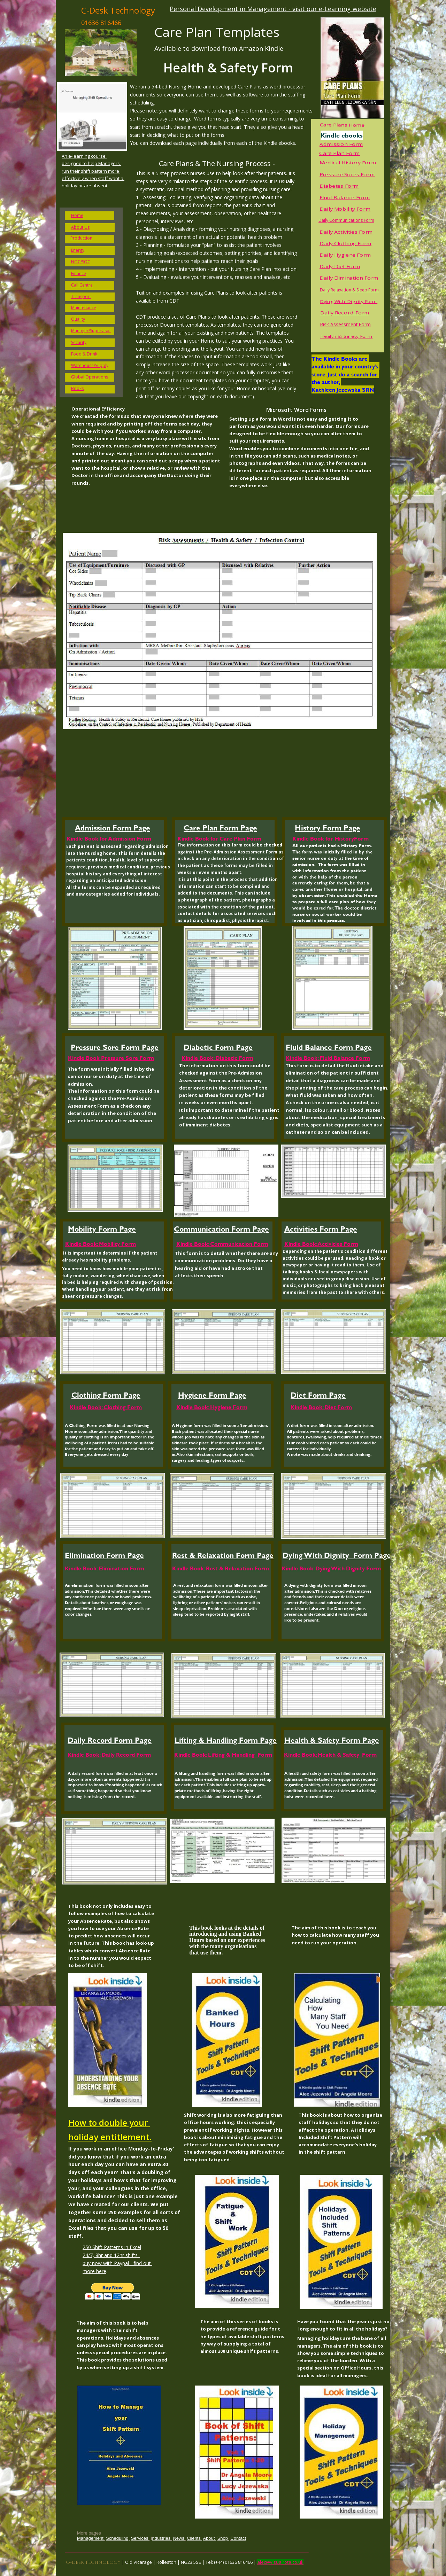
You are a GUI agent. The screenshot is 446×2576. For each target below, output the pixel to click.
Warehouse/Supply (89, 365)
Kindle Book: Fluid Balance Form (328, 1058)
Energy (77, 250)
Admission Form (341, 144)
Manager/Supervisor (91, 331)
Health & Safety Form (346, 336)
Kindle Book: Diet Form (321, 1407)
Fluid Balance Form (345, 198)
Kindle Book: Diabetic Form (217, 1058)
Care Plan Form (339, 153)
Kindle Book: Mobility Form (100, 1244)
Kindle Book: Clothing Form (106, 1407)
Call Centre (82, 285)
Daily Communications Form (346, 220)
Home (77, 215)
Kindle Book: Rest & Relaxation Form (220, 1568)
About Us (80, 227)
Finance (78, 273)
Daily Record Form (344, 313)
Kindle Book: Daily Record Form (109, 1754)
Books (77, 388)
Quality (78, 319)
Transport (81, 296)
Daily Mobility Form (345, 209)
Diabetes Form (339, 186)
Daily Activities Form (346, 232)
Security (78, 342)
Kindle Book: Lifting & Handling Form (223, 1754)
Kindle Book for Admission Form (109, 838)
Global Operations (89, 377)
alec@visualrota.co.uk (280, 2562)
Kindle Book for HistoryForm (330, 838)
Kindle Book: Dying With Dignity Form (331, 1568)
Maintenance (83, 308)
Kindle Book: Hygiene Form (211, 1407)
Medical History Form (348, 163)
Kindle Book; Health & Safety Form (330, 1754)
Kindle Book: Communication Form (222, 1244)
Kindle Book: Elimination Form (104, 1568)
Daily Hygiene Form (345, 255)
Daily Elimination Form (349, 278)
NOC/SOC (80, 262)
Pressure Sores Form (347, 175)
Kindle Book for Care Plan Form (219, 838)
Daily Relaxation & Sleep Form (349, 290)
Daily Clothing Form (345, 244)
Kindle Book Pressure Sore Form (111, 1058)
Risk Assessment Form (345, 324)
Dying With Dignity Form (348, 301)
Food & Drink (84, 354)
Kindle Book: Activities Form (321, 1244)
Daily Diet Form (340, 267)
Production (81, 238)
